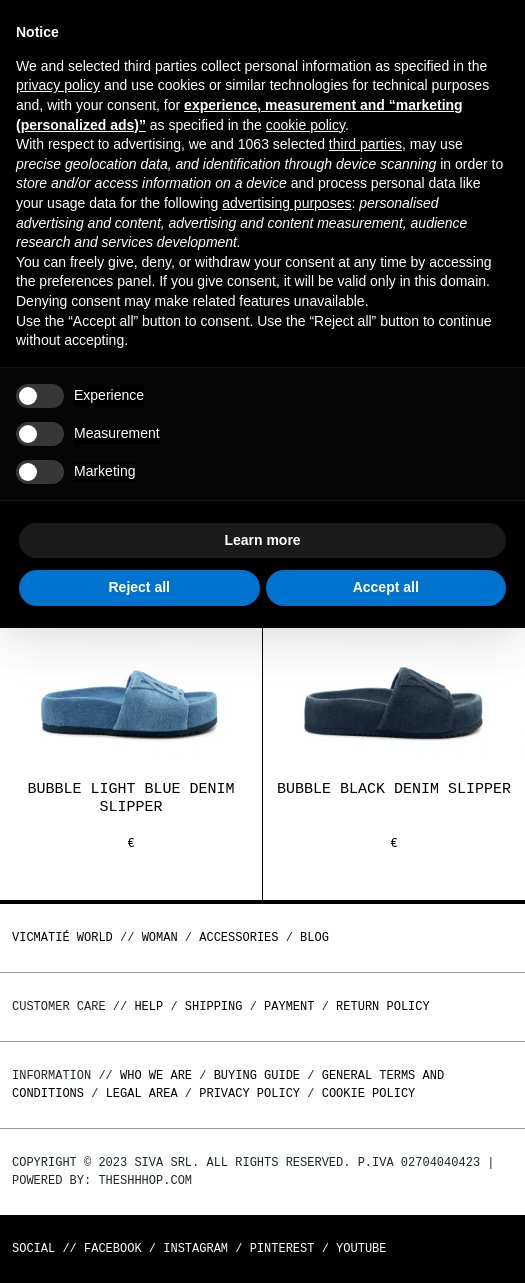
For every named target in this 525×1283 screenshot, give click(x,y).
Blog (314, 937)
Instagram (195, 1248)
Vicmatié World (62, 937)
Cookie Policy (369, 1093)
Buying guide (257, 1075)
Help (148, 1006)
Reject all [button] (139, 587)
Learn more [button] (262, 540)
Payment (289, 1006)
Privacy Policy (249, 1093)
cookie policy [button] (305, 125)
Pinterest (282, 1248)
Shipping (214, 1006)
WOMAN (160, 937)
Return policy (383, 1006)
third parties (365, 144)
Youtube (361, 1248)
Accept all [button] (386, 587)
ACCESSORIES (238, 937)
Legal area (142, 1093)
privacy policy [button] (58, 85)
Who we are (156, 1075)
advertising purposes (286, 203)
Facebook (113, 1248)
